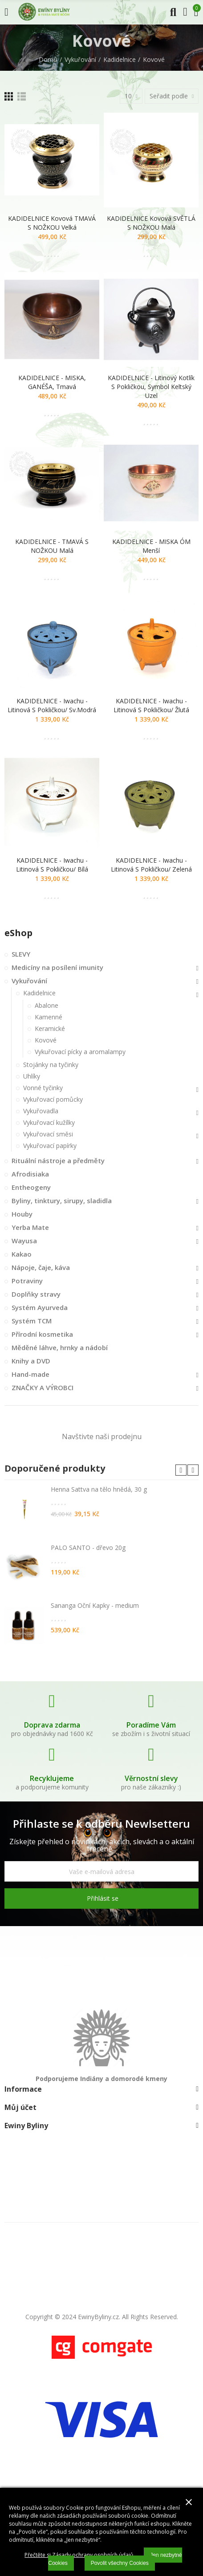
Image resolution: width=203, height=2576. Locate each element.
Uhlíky (31, 1076)
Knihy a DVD (31, 1360)
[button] (181, 1470)
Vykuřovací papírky (50, 1145)
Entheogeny (31, 1187)
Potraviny (27, 1280)
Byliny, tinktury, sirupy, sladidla (62, 1200)
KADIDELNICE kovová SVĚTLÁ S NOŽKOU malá (151, 222)
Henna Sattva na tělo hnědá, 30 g (99, 1489)
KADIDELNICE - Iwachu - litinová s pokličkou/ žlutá (151, 705)
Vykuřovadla (40, 1111)
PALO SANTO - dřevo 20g (88, 1547)
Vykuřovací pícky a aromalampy (80, 1051)
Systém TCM (32, 1320)
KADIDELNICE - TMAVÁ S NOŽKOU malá (52, 546)
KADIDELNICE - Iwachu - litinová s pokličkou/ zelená (151, 864)
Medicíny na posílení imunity (57, 967)
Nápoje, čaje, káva (41, 1267)
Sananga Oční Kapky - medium (95, 1605)
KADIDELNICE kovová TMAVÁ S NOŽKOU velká (52, 222)
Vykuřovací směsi (48, 1134)
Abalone (46, 1005)
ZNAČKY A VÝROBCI (42, 1387)
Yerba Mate (30, 1227)
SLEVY (21, 953)
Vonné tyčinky (43, 1087)
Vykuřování (29, 980)
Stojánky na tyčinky (50, 1064)
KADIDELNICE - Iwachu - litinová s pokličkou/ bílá (52, 864)
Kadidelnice (39, 993)
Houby (22, 1213)
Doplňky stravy (36, 1294)
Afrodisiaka (30, 1173)
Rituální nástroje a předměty (58, 1160)
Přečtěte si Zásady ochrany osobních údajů (78, 2555)
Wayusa (24, 1240)
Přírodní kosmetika (42, 1334)
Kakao (22, 1253)
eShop (18, 932)
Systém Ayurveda (40, 1307)
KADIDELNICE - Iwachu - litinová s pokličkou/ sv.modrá (52, 705)
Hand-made (30, 1374)
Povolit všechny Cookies (120, 2563)
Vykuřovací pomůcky (53, 1099)
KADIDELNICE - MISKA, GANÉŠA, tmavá (52, 382)
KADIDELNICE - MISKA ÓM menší (151, 546)
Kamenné (48, 1017)
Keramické (50, 1028)
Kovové (46, 1040)
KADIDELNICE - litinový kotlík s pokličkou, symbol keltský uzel (151, 386)
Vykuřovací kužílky (49, 1122)
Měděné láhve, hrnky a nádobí (60, 1347)
